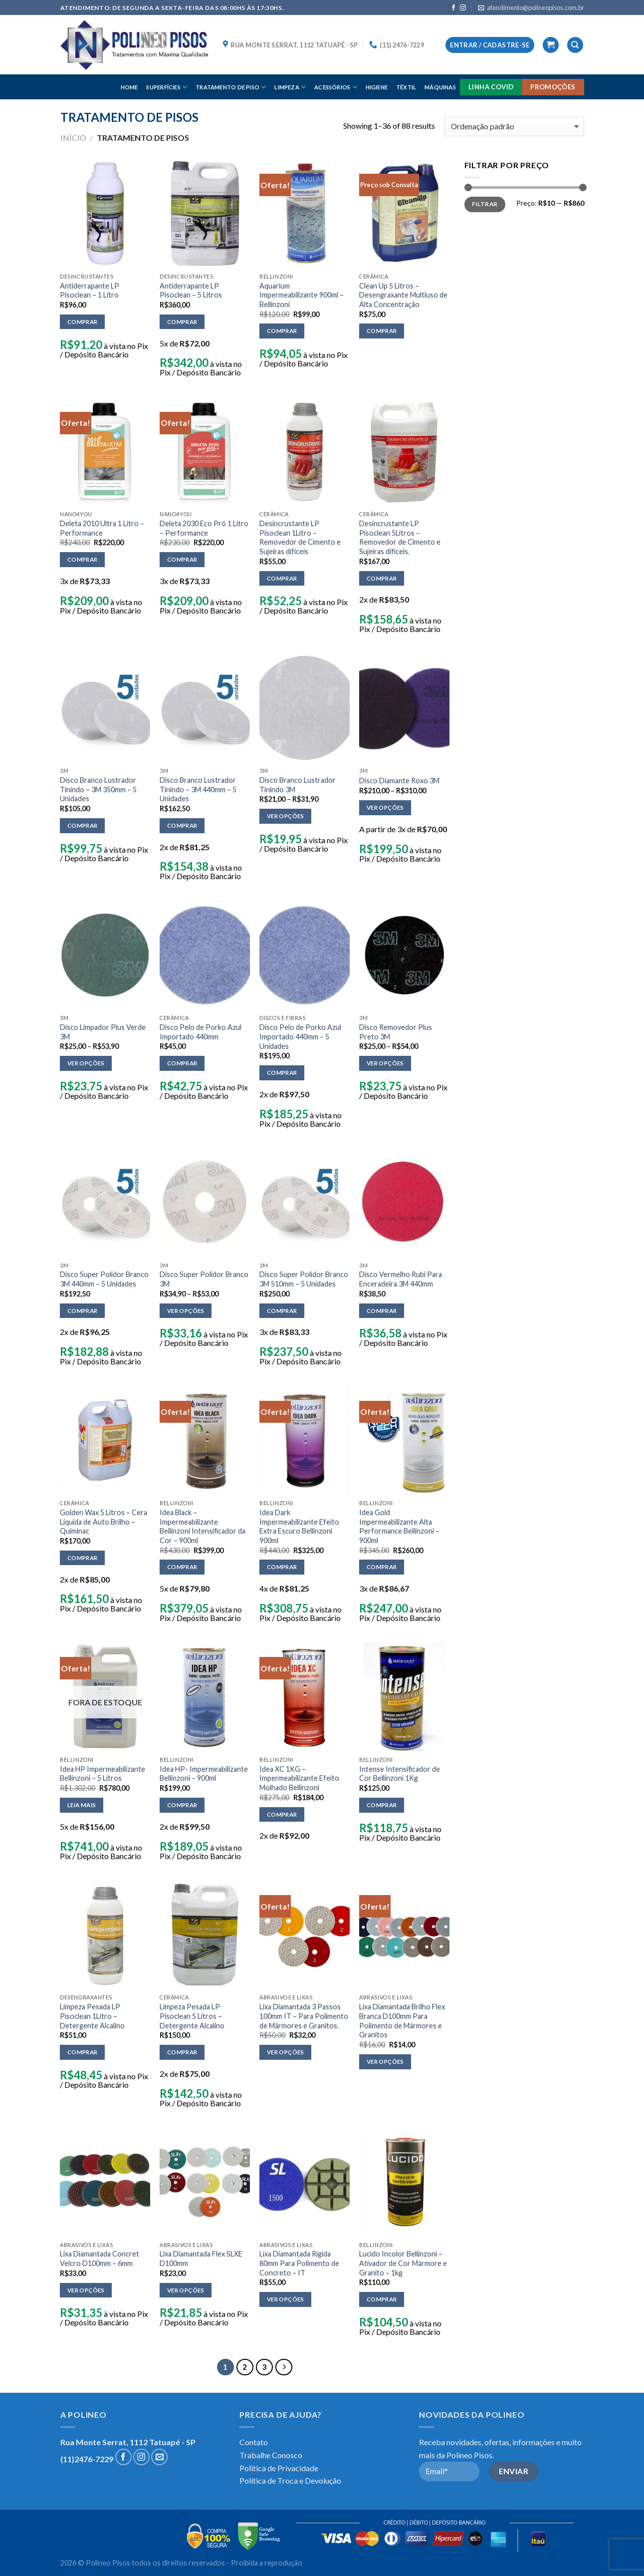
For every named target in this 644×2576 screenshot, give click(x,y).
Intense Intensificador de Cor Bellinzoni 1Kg (399, 1774)
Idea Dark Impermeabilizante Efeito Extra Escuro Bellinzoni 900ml (299, 1526)
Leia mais (81, 1805)
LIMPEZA (290, 87)
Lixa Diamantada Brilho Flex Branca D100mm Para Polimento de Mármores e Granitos (402, 2020)
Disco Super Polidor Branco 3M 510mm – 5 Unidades (303, 1279)
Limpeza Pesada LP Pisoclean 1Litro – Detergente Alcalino (92, 2015)
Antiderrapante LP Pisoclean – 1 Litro (89, 291)
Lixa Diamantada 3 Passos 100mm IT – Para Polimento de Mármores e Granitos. (303, 2015)
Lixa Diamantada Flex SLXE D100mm (201, 2258)
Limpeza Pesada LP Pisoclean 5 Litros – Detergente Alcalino (192, 2015)
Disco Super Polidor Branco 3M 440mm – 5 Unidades (104, 1279)
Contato (253, 2442)
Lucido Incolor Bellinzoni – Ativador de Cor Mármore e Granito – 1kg (403, 2263)
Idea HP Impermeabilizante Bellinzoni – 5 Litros (102, 1774)
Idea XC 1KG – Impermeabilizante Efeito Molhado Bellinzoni (299, 1778)
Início (73, 137)
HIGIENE (377, 87)
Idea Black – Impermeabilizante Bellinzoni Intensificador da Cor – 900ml (202, 1526)
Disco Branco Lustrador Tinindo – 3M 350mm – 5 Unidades (98, 789)
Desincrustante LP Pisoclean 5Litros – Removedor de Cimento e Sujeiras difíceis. (399, 537)
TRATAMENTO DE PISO (231, 87)
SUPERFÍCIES (166, 87)
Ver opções (285, 816)
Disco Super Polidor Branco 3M (204, 1279)
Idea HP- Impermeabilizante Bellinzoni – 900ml (204, 1774)
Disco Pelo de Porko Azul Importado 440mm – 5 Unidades (300, 1036)
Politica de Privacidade (278, 2468)
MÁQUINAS (440, 87)
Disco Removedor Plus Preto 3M (395, 1032)
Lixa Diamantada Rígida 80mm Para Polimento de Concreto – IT (299, 2263)
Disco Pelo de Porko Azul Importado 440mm (200, 1032)
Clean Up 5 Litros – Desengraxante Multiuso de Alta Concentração (403, 295)
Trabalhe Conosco (270, 2455)
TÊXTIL (406, 87)
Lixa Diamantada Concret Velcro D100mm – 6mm (99, 2258)
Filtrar (485, 204)
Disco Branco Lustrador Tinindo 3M (297, 785)
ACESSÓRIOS (335, 87)
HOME (129, 87)
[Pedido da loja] (514, 126)
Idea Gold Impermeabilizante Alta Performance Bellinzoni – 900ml (399, 1526)
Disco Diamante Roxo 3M (399, 780)
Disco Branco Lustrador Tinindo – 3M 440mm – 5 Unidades (198, 789)
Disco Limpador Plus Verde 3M (103, 1032)
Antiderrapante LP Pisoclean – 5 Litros (191, 291)
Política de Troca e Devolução (290, 2480)
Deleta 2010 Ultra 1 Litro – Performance (102, 528)
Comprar (82, 322)
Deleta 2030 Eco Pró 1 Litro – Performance (204, 528)
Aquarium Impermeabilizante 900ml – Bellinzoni (301, 295)
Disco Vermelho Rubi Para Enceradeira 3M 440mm (400, 1279)
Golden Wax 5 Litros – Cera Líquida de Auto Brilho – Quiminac (103, 1521)
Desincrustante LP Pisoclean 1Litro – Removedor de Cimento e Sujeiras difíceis (300, 537)
